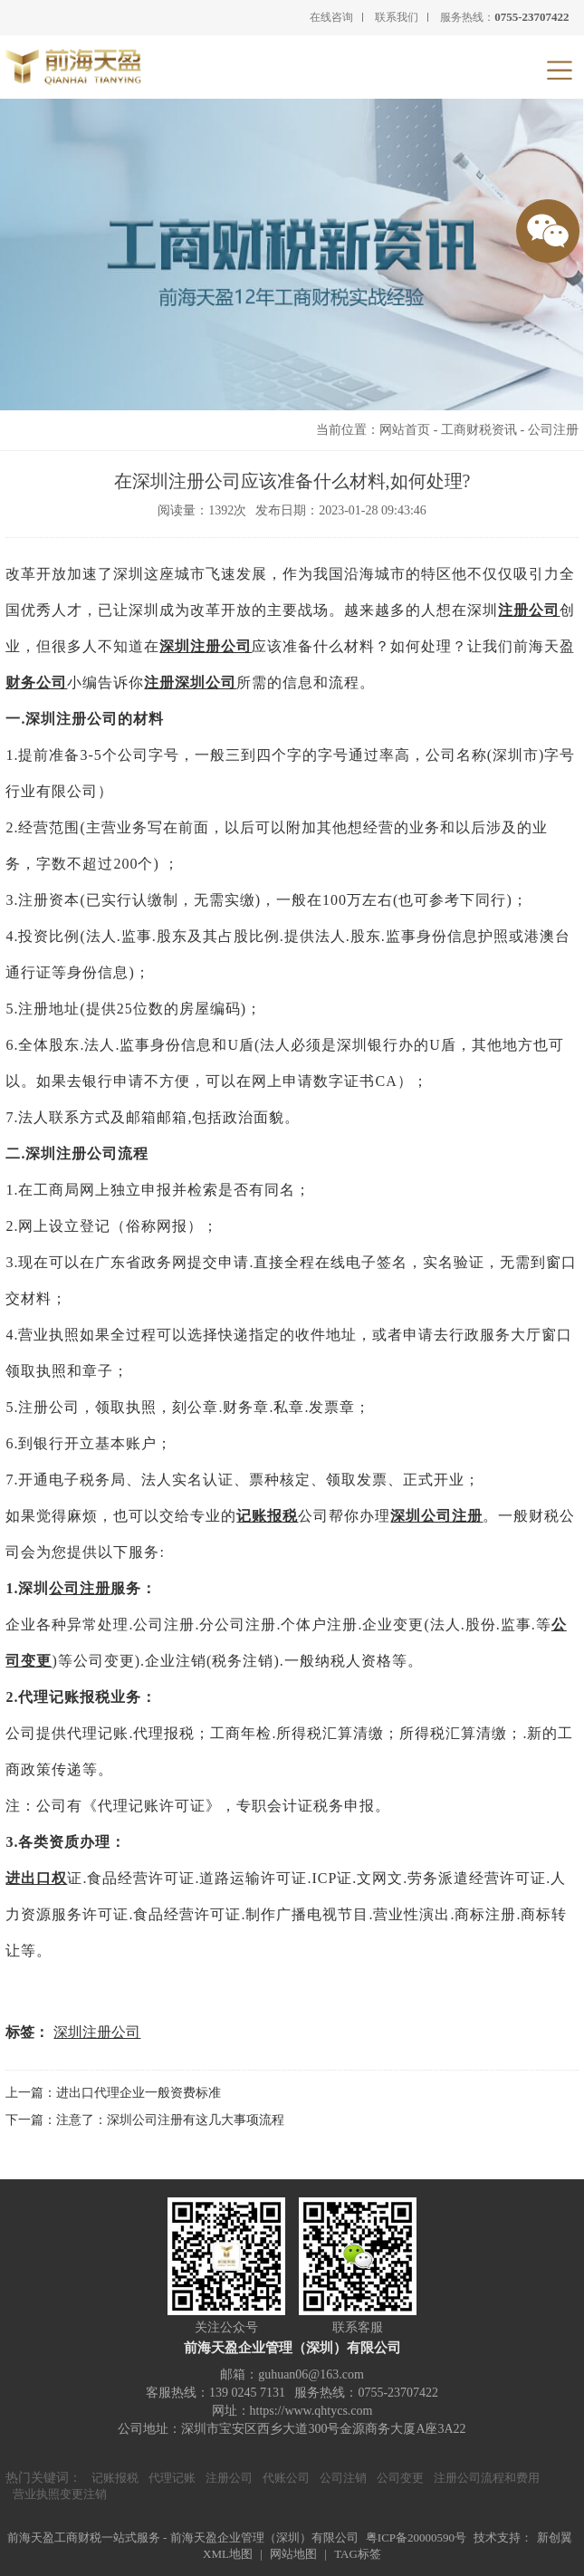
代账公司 (286, 2478)
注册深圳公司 (190, 682)
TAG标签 (357, 2554)
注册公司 (529, 610)
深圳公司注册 (436, 1515)
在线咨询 (331, 17)
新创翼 (554, 2537)
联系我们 (396, 17)
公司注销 (343, 2478)
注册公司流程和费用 (487, 2478)
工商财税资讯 (479, 430)
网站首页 (404, 430)
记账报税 (267, 1515)
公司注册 (553, 430)
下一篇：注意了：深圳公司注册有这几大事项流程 (144, 2120)
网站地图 (293, 2554)
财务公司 (36, 682)
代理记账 (172, 2478)
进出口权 (36, 1878)
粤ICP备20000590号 (416, 2537)
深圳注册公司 (205, 646)
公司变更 (400, 2478)
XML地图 (228, 2554)
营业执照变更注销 (60, 2494)
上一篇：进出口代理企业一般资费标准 (113, 2093)
